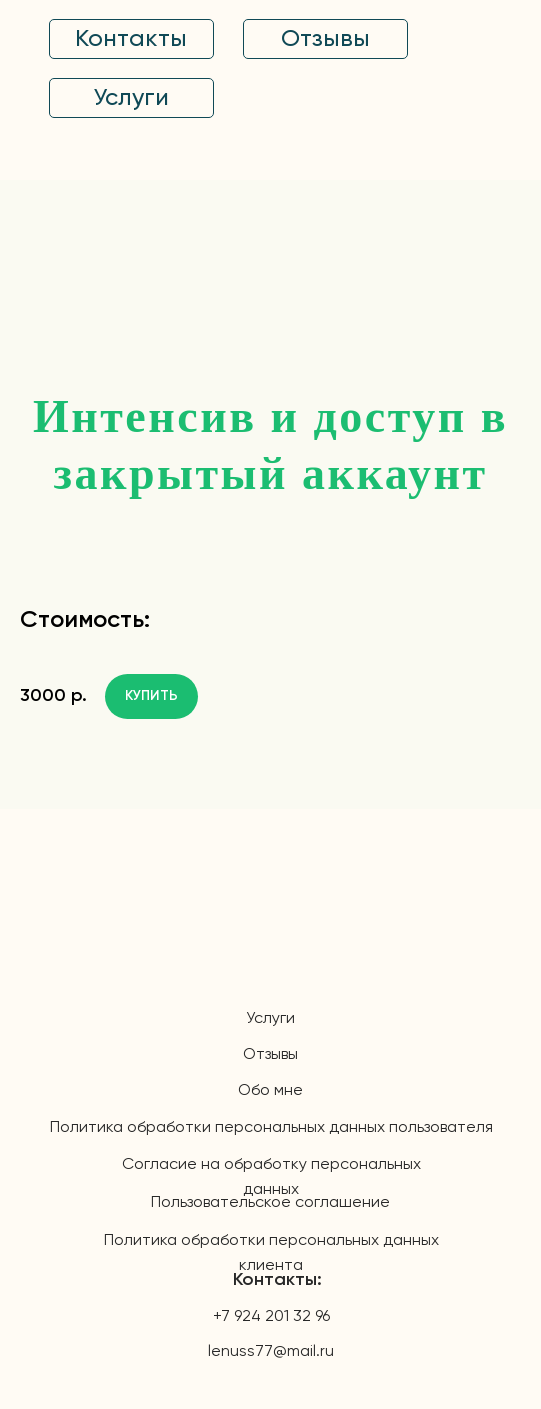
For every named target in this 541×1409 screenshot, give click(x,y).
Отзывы (270, 1055)
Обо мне (270, 1091)
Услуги (270, 1019)
